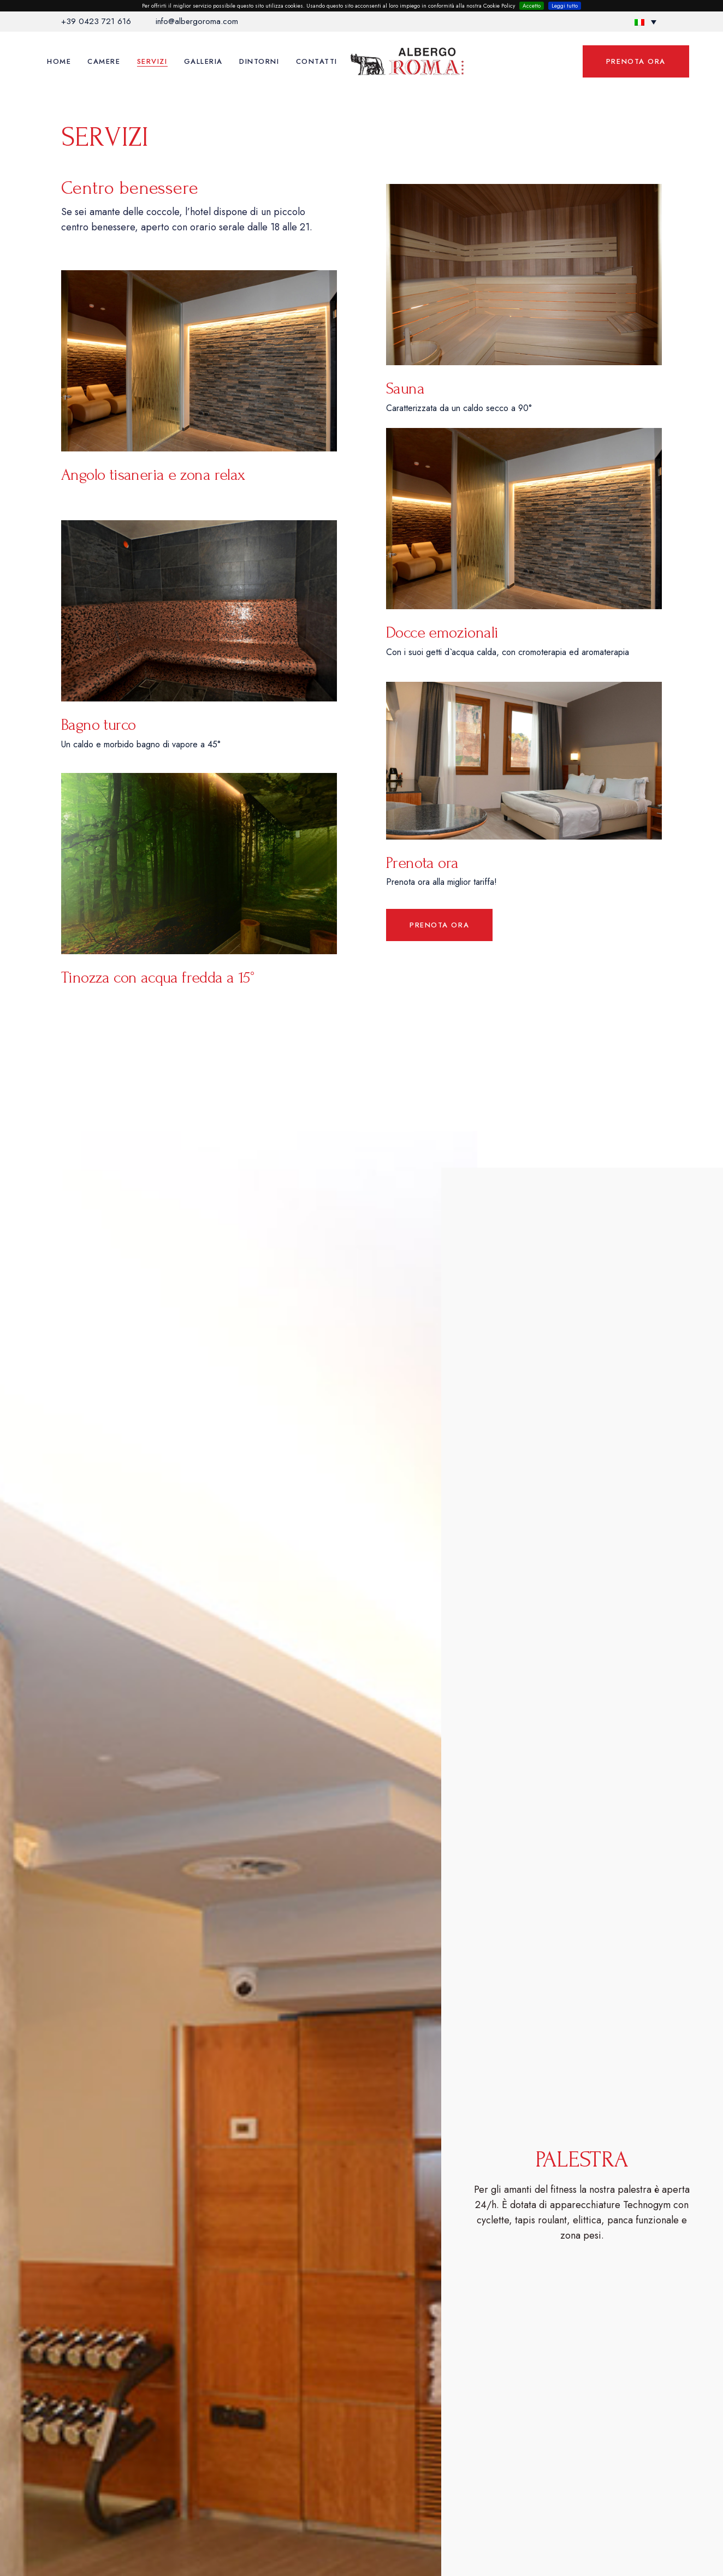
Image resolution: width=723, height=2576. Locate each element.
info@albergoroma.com (197, 21)
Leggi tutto (565, 6)
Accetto (532, 6)
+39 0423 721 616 (96, 21)
